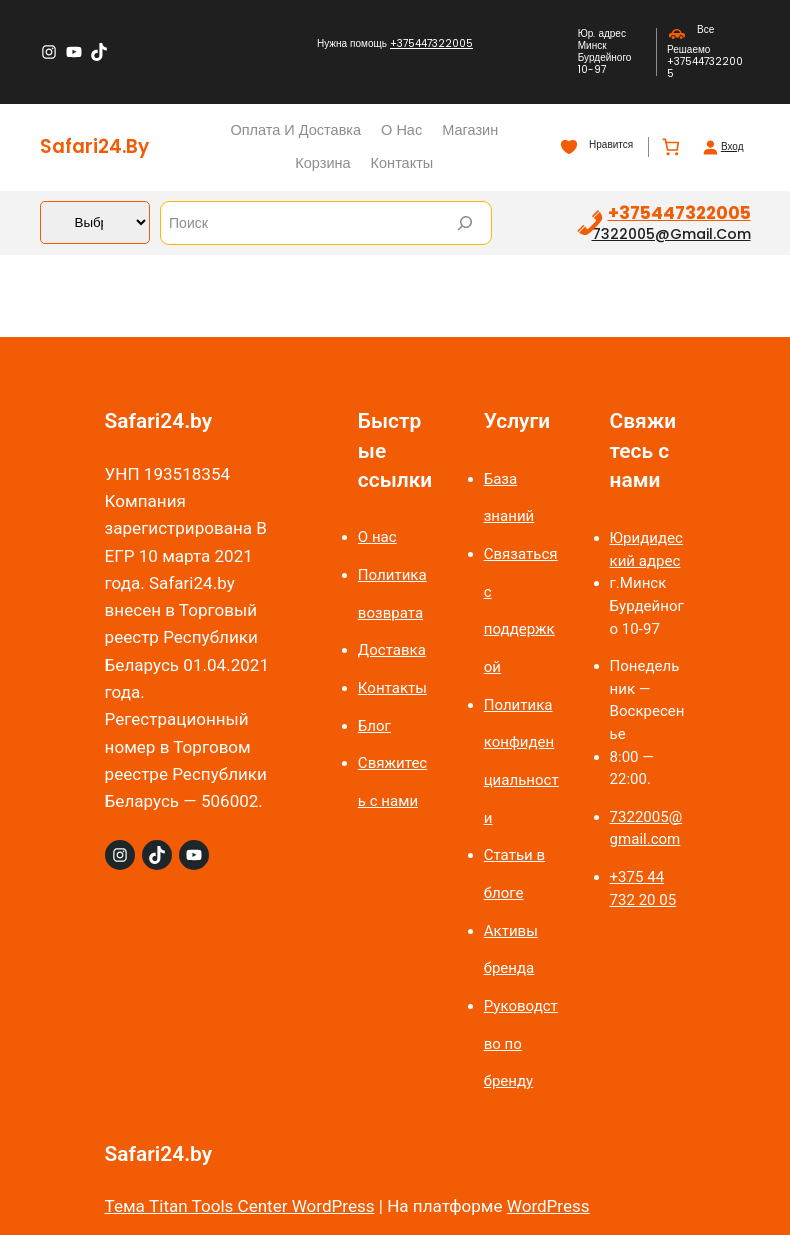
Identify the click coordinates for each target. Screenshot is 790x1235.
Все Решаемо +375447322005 (705, 51)
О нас (377, 537)
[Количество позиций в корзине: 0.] (670, 147)
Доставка (392, 650)
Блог (374, 726)
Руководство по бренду (521, 1043)
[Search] (465, 223)
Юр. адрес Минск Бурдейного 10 (605, 51)
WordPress (548, 1206)
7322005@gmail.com (671, 234)
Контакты (392, 688)
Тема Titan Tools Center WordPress (240, 1206)
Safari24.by (94, 146)
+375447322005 (431, 43)
